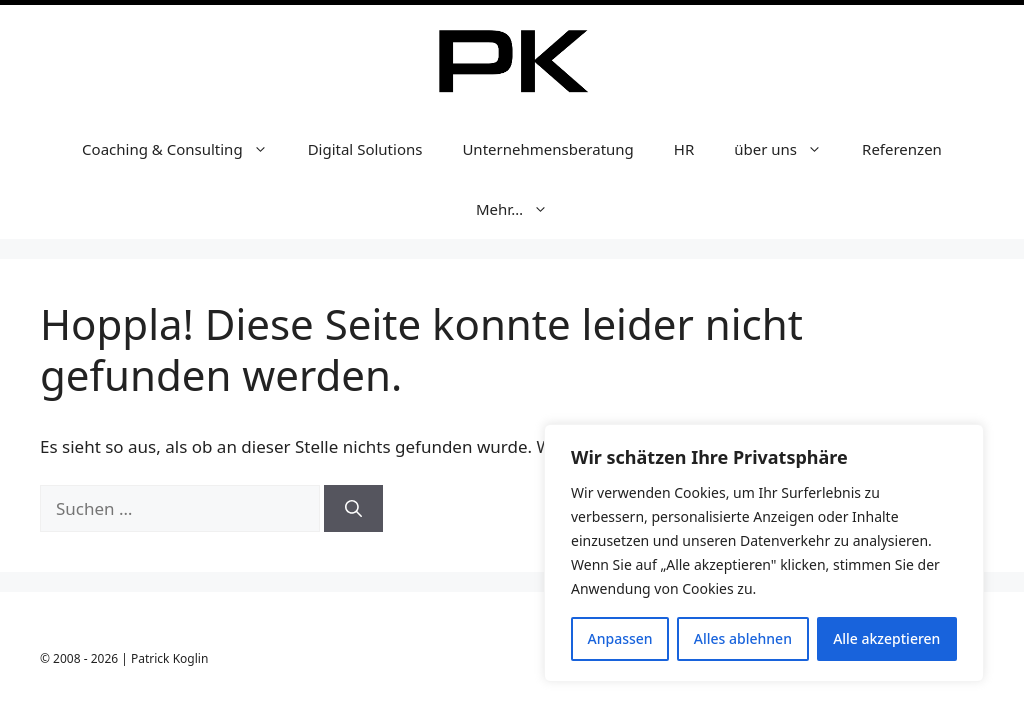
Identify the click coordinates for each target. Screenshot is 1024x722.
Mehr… (522, 209)
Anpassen (620, 638)
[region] (764, 553)
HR (684, 149)
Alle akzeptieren (886, 638)
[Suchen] (353, 509)
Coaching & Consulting (185, 149)
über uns (788, 149)
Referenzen (902, 149)
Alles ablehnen (743, 638)
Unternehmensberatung (547, 149)
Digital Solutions (365, 149)
